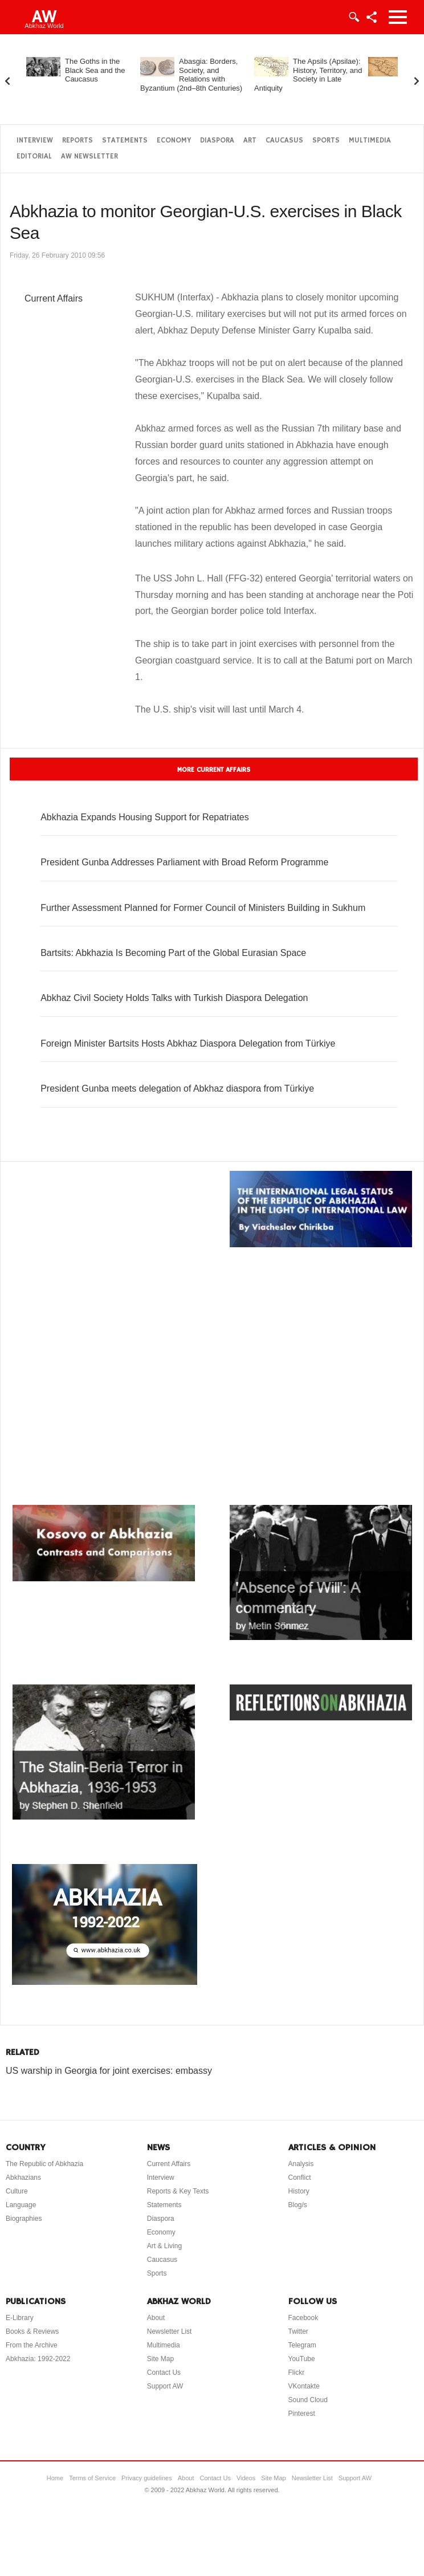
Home (55, 2478)
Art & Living (164, 2246)
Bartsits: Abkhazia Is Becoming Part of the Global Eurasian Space (173, 953)
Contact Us (164, 2372)
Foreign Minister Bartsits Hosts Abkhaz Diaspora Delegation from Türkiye (187, 1043)
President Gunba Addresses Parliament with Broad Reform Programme (184, 862)
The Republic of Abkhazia (44, 2164)
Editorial (34, 156)
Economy (174, 140)
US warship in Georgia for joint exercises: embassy (109, 2071)
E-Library (20, 2318)
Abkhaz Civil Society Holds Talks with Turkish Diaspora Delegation (174, 998)
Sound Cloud (308, 2400)
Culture (17, 2191)
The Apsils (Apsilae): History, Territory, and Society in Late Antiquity (308, 74)
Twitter (298, 2331)
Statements (125, 140)
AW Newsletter (89, 156)
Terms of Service (92, 2478)
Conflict (299, 2178)
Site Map (160, 2359)
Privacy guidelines (146, 2478)
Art (249, 140)
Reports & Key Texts (178, 2191)
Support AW (165, 2386)
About (156, 2318)
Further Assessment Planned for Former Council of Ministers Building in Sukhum (202, 908)
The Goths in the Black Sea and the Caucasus (95, 70)
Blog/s (297, 2205)
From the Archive (32, 2345)
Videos (246, 2478)
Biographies (24, 2219)
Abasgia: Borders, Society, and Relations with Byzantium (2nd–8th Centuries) (191, 74)
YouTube (301, 2359)
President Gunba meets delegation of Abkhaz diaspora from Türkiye (177, 1088)
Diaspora (217, 140)
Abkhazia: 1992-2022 (38, 2359)
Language (21, 2205)
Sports (326, 140)
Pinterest (301, 2414)
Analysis (301, 2164)
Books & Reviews (32, 2331)
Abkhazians (23, 2178)
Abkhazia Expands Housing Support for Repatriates (144, 817)
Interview (35, 140)
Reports (77, 140)
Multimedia (370, 140)
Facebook (303, 2318)
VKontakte (304, 2386)
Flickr (296, 2372)
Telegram (302, 2345)
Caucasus (284, 140)
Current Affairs (54, 298)
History (298, 2191)
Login (353, 17)
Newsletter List (169, 2331)
